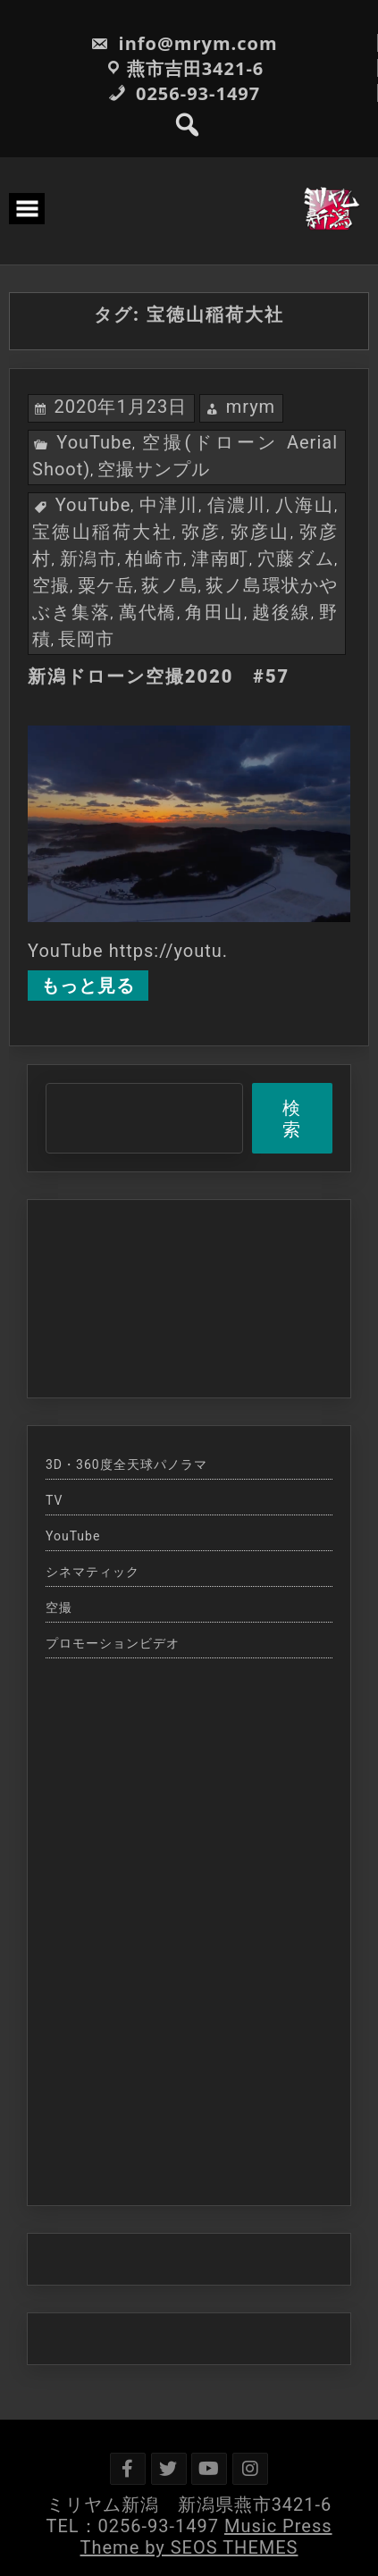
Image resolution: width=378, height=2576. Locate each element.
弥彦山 (260, 531)
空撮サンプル (153, 469)
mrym (251, 406)
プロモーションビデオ (113, 1643)
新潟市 (89, 558)
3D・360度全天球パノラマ (126, 1464)
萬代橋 (148, 612)
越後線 (281, 612)
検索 (291, 1118)
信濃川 (237, 505)
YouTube (94, 442)
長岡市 (86, 639)
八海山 (305, 505)
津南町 (220, 558)
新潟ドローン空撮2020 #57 (159, 676)
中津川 (169, 505)
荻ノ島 (169, 585)
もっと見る (88, 985)
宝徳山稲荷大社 (102, 531)
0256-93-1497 (184, 93)
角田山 (214, 612)
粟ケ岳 (106, 585)
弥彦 (201, 531)
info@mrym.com (183, 43)
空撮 (51, 585)
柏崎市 (154, 558)
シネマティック (92, 1572)
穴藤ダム (296, 558)
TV (54, 1500)
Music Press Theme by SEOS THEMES (206, 2536)
